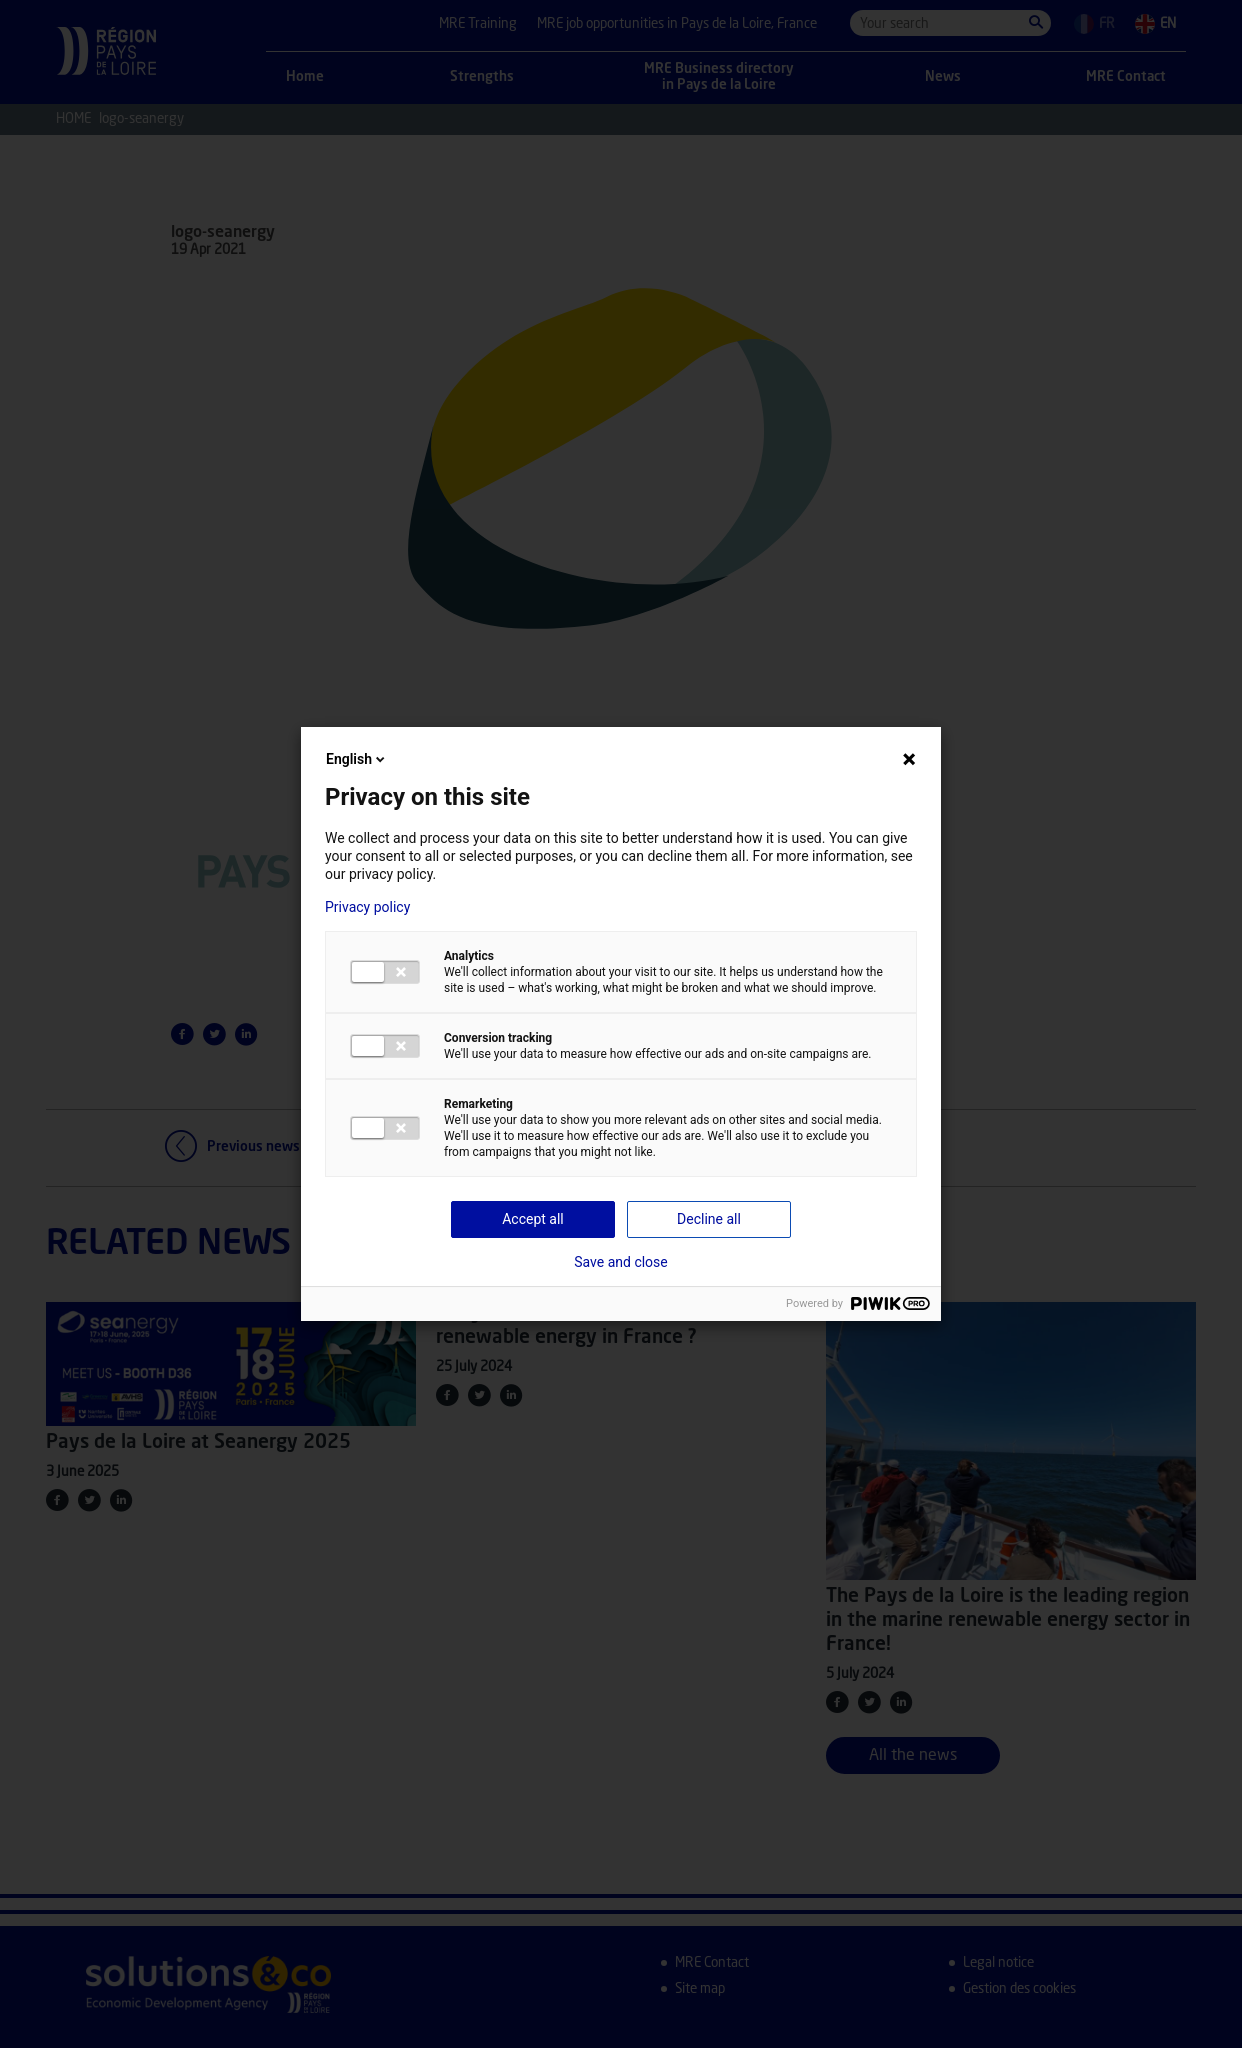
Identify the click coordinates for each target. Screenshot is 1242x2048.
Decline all (709, 1219)
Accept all (533, 1219)
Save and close (621, 1262)
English (357, 759)
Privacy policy (367, 907)
